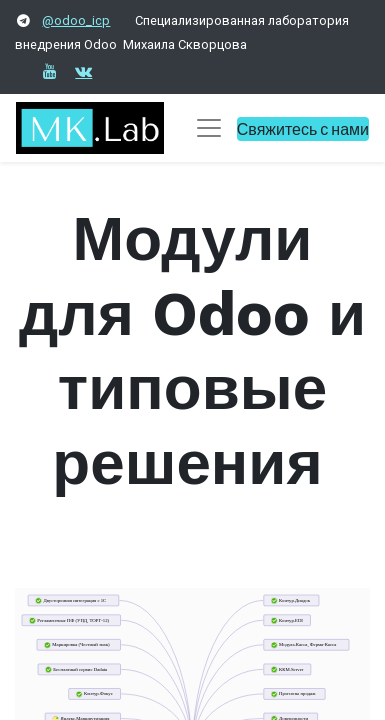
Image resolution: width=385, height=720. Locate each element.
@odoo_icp (76, 20)
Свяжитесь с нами (303, 128)
